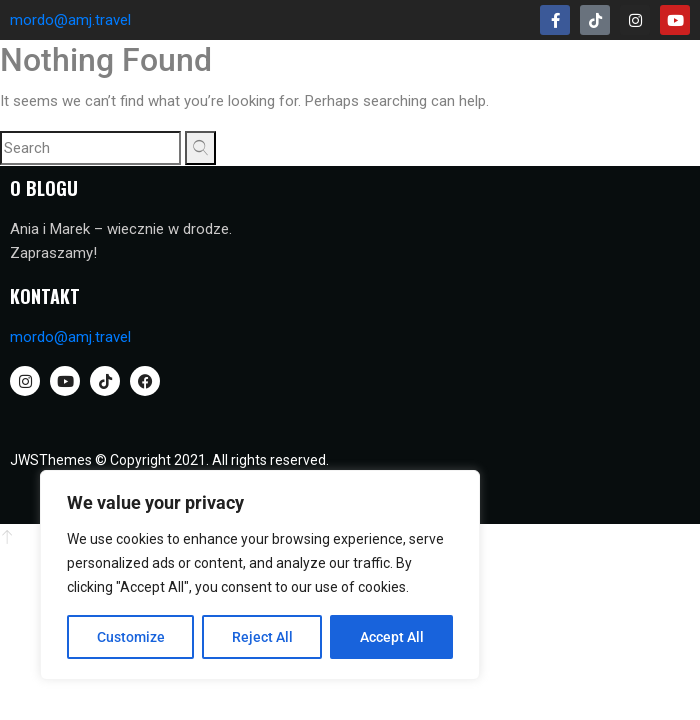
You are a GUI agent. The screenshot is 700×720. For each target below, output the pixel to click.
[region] (260, 575)
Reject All (262, 637)
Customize (131, 637)
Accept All (392, 637)
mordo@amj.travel (70, 20)
